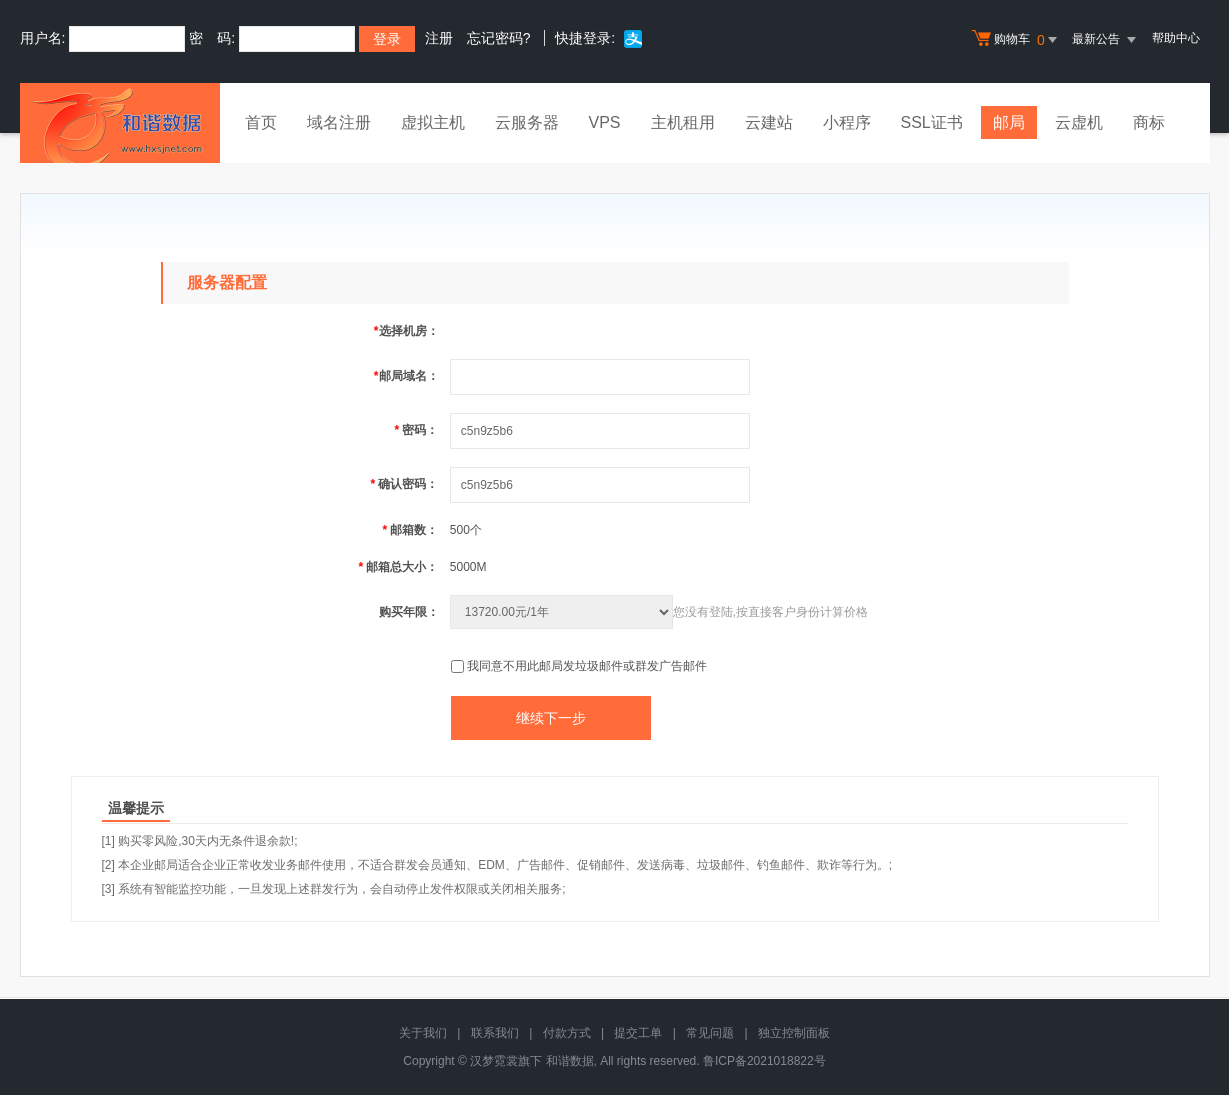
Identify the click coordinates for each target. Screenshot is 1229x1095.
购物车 (1017, 40)
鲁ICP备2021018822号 (764, 1061)
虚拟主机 (433, 122)
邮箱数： (410, 530)
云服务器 (527, 122)
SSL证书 (932, 122)
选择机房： (406, 331)
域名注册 (339, 122)
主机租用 (683, 122)
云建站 (769, 122)
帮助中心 (1176, 38)
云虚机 (1079, 122)
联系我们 (495, 1033)
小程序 (847, 122)
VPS (605, 122)
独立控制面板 (794, 1033)
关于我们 (423, 1033)
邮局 (1009, 122)
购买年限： (409, 612)
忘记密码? (499, 38)
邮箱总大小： (398, 567)
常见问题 (710, 1033)
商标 (1149, 122)
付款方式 (567, 1033)
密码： (416, 430)
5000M (468, 567)
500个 (466, 530)
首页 (261, 122)
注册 (439, 38)
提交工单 (638, 1033)
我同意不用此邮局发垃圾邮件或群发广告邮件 (587, 666)
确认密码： (404, 484)
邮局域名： (406, 376)
